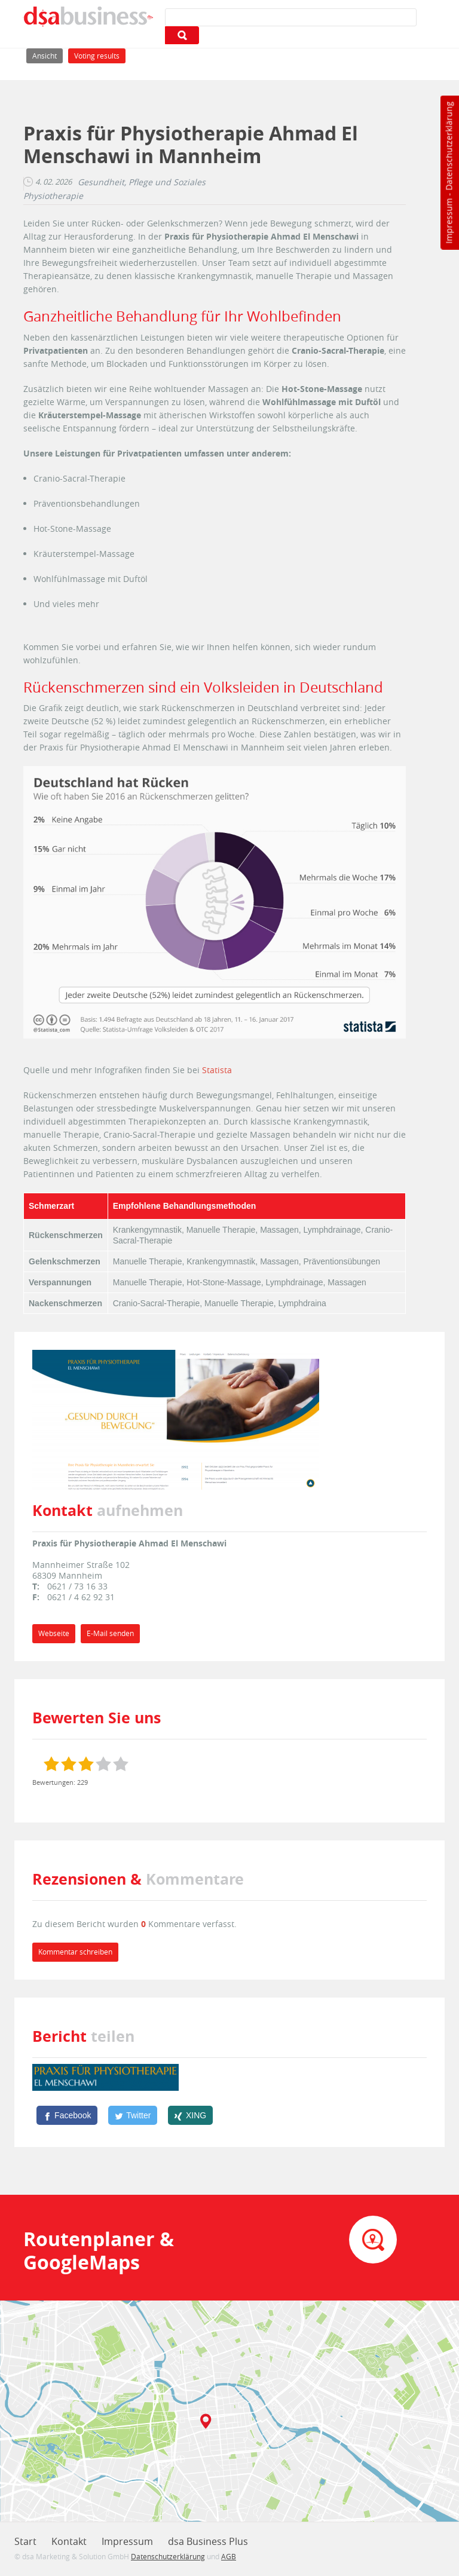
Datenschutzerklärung (448, 146)
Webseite (53, 1633)
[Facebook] (66, 2115)
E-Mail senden (110, 1633)
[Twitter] (132, 2115)
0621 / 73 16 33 (77, 1586)
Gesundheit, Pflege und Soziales (142, 182)
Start (25, 2541)
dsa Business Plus (208, 2541)
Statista (217, 1070)
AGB (228, 2556)
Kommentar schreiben (75, 1951)
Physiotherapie (53, 196)
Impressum (448, 221)
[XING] (190, 2115)
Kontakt (69, 2541)
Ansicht (47, 54)
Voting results (97, 55)
